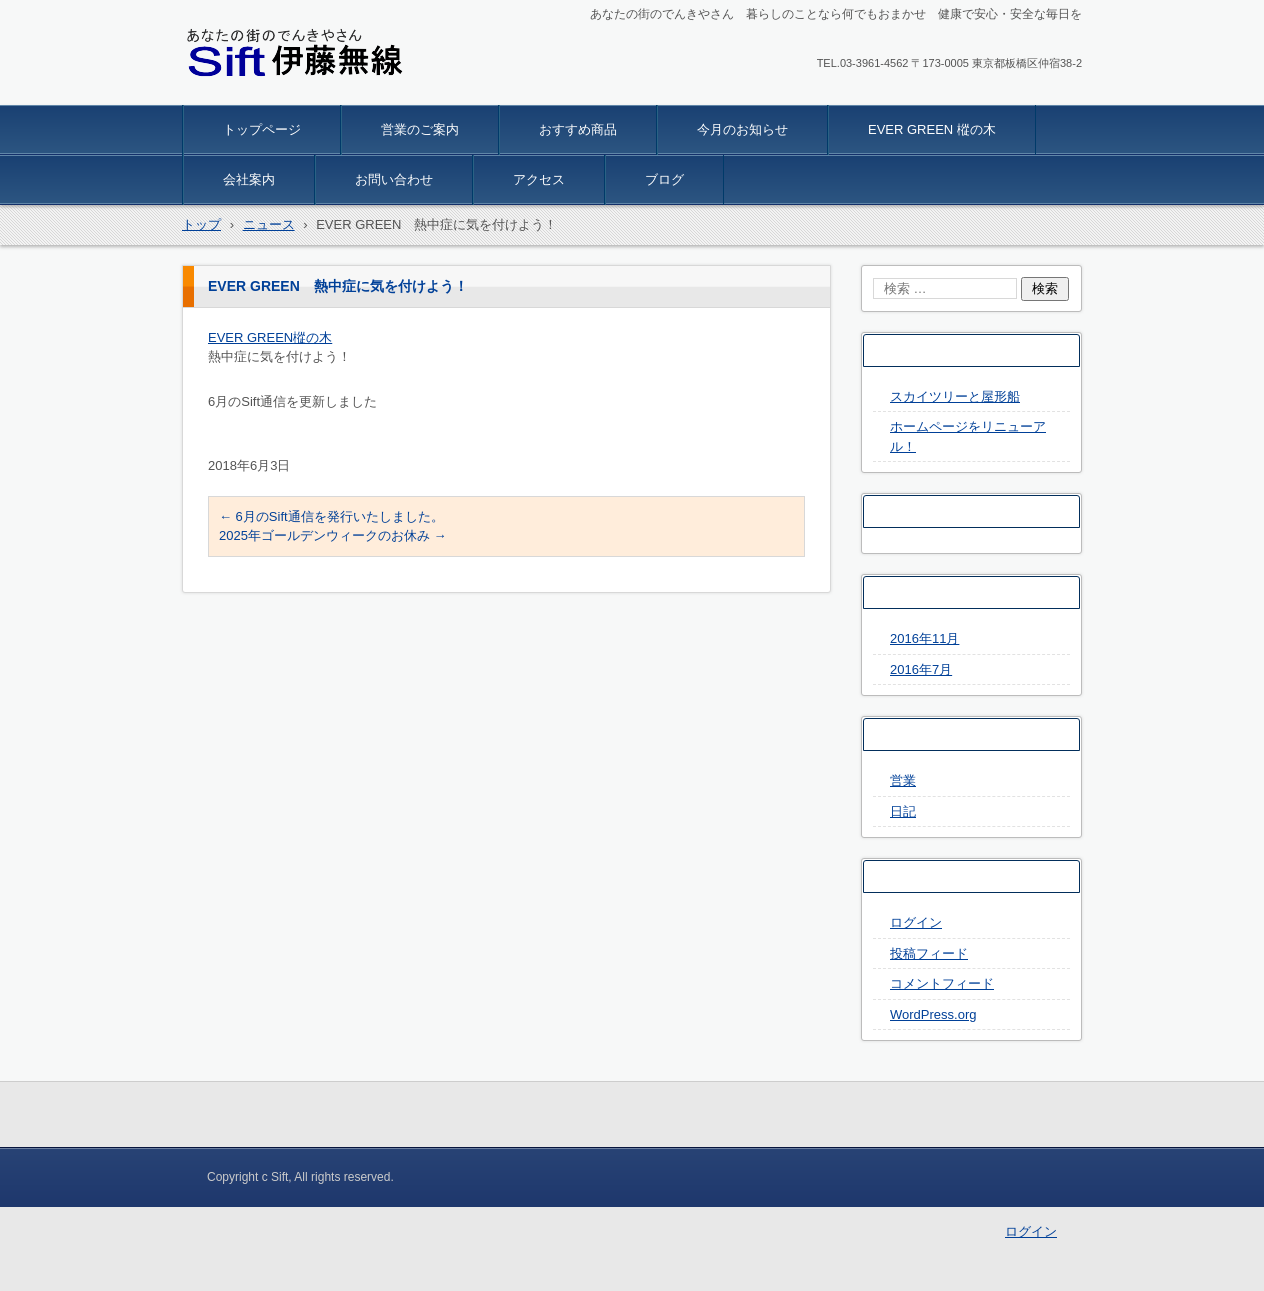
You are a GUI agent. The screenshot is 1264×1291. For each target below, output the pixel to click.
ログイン (916, 922)
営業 (903, 780)
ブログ (664, 179)
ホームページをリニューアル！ (968, 436)
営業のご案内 (420, 129)
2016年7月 (921, 669)
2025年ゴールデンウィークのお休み (333, 535)
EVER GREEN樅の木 (270, 337)
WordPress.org (933, 1014)
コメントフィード (942, 983)
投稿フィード (929, 953)
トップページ (262, 129)
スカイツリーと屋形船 (955, 396)
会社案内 (249, 179)
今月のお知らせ (742, 129)
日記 (903, 811)
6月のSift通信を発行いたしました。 (331, 516)
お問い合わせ (394, 179)
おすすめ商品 (578, 129)
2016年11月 (924, 638)
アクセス (539, 179)
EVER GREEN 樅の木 (932, 129)
